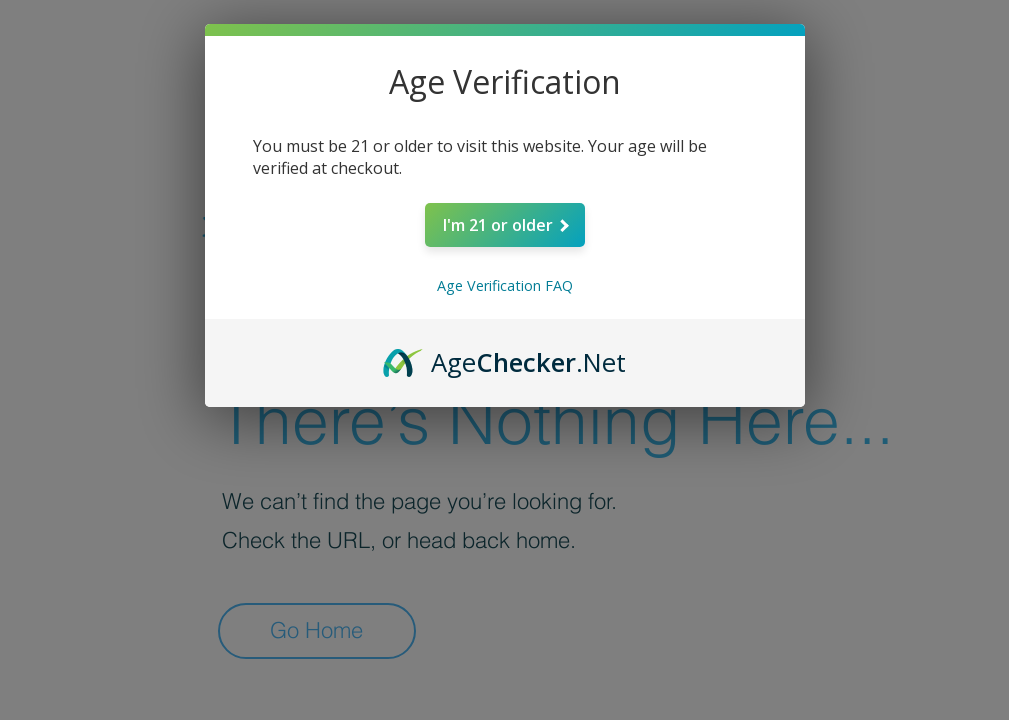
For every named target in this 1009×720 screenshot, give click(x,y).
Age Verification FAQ (505, 285)
